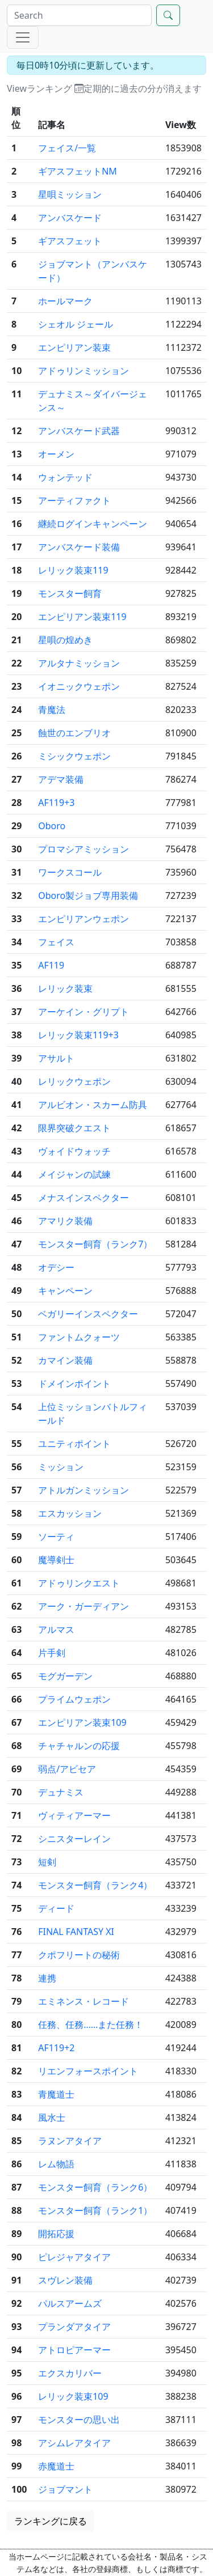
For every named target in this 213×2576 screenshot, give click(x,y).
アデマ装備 (60, 779)
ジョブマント (65, 2489)
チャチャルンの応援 (79, 1745)
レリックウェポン (74, 1081)
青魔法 (51, 709)
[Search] (79, 15)
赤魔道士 (56, 2466)
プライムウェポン (74, 1699)
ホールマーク (65, 301)
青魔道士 (56, 2094)
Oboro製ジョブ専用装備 (88, 895)
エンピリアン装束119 (82, 616)
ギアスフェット (70, 241)
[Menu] (23, 37)
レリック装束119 (73, 570)
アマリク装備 (65, 1221)
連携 (47, 1978)
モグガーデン (65, 1676)
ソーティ (56, 1536)
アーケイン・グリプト (83, 1011)
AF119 (51, 965)
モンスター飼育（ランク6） (95, 2187)
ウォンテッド (65, 477)
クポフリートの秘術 (79, 1955)
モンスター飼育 (70, 593)
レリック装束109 (73, 2396)
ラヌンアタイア (70, 2140)
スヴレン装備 (65, 2280)
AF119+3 (56, 802)
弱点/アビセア (67, 1769)
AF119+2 (56, 2048)
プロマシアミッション (83, 849)
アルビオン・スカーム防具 (92, 1104)
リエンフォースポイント (88, 2071)
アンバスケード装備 (79, 547)
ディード (56, 1908)
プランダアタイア (74, 2326)
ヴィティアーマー (74, 1815)
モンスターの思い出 (79, 2419)
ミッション (60, 1467)
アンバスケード (70, 217)
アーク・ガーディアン (83, 1606)
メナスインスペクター (83, 1197)
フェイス (56, 942)
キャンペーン (65, 1290)
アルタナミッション (79, 663)
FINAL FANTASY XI (76, 1931)
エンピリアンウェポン (83, 919)
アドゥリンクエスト (79, 1583)
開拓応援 (56, 2233)
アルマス (56, 1629)
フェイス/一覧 (67, 148)
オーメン (56, 454)
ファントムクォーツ (79, 1337)
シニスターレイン (74, 1838)
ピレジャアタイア (74, 2257)
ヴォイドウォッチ (74, 1151)
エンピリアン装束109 (82, 1722)
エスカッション (70, 1513)
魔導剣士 (56, 1560)
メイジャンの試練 (74, 1174)
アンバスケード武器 (79, 431)
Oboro (51, 826)
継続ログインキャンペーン (92, 523)
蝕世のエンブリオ (74, 733)
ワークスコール (70, 872)
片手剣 (51, 1652)
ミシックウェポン (74, 756)
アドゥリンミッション (83, 370)
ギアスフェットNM (77, 171)
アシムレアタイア (74, 2443)
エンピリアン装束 (74, 347)
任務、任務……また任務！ (90, 2024)
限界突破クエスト (74, 1128)
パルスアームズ (70, 2303)
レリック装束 (65, 988)
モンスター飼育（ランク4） (95, 1885)
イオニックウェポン (79, 686)
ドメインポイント (74, 1383)
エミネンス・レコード (83, 2001)
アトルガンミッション (83, 1490)
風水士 (51, 2117)
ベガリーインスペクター (88, 1314)
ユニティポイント (74, 1443)
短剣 (47, 1862)
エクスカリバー (70, 2373)
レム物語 (56, 2164)
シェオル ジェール (75, 324)
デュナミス (60, 1792)
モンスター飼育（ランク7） (95, 1244)
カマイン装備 (65, 1360)
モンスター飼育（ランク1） (95, 2210)
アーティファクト (74, 500)
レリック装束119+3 (78, 1035)
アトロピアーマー (74, 2350)
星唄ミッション (70, 194)
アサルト (56, 1058)
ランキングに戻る (50, 2521)
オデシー (56, 1267)
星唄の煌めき (65, 640)
